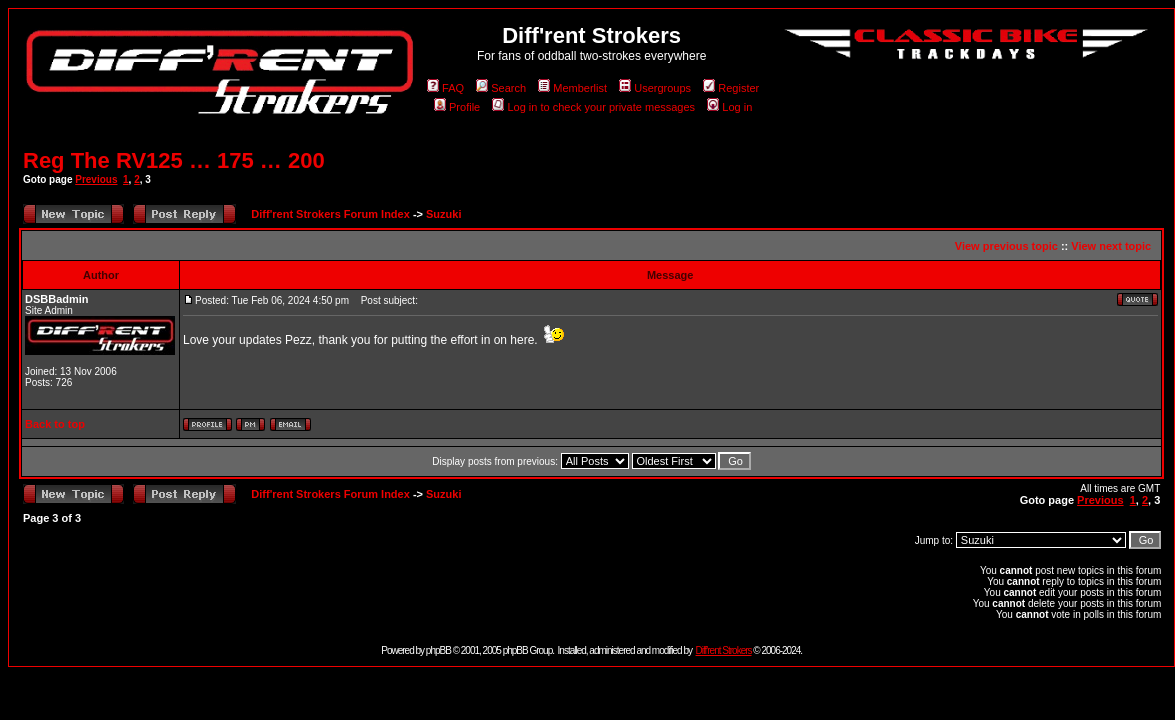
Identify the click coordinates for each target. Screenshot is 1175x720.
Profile (457, 107)
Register (731, 88)
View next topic (1111, 246)
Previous (96, 179)
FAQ (445, 88)
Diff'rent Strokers (724, 650)
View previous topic (1006, 246)
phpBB (438, 650)
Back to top (55, 424)
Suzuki (443, 214)
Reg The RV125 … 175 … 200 (174, 160)
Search (501, 88)
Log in (729, 107)
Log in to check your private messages (593, 107)
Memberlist (572, 88)
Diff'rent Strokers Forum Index (330, 214)
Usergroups (655, 88)
